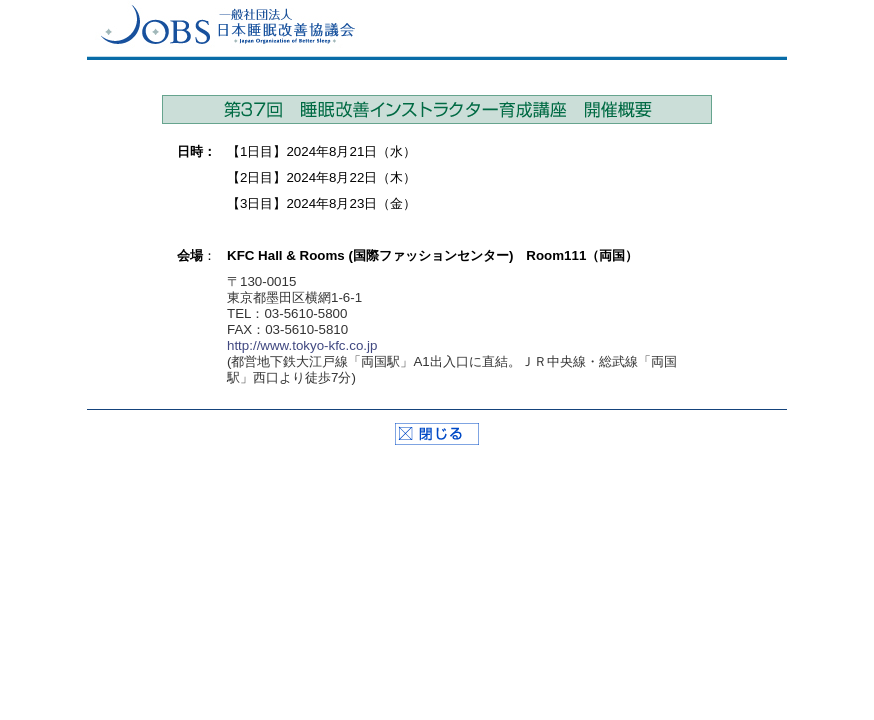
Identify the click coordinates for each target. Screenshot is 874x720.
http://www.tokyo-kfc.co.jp (302, 345)
